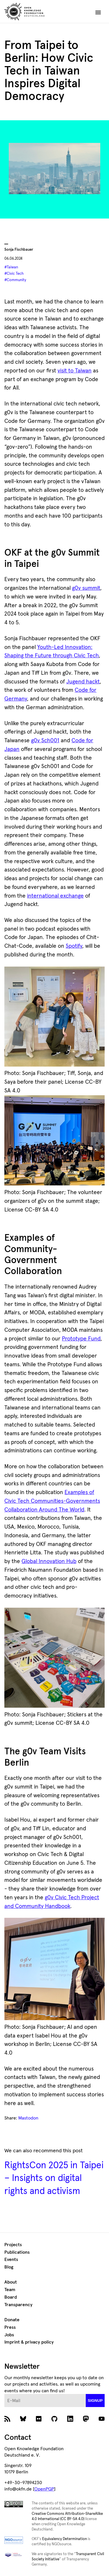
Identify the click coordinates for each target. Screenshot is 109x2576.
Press (10, 2327)
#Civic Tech (14, 274)
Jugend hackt (83, 682)
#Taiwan (11, 267)
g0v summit (86, 588)
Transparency (18, 2304)
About (10, 2282)
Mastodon (28, 2118)
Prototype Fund (81, 1339)
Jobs (9, 2335)
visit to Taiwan (75, 371)
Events (11, 2259)
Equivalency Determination (64, 2539)
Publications (17, 2252)
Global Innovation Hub (49, 1561)
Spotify (74, 946)
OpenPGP (44, 2489)
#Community (15, 280)
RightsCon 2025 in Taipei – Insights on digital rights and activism (53, 2178)
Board (10, 2297)
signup (95, 2400)
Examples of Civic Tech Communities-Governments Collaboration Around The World (52, 1501)
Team (9, 2289)
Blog (8, 2267)
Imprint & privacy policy (29, 2342)
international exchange (55, 896)
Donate (11, 2319)
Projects (13, 2244)
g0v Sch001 (45, 740)
